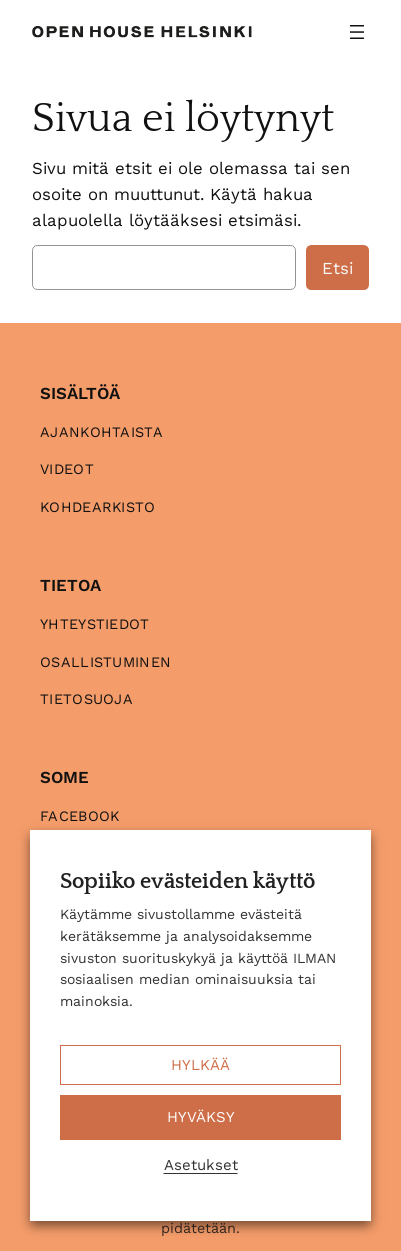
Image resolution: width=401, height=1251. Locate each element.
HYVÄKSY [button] (201, 1117)
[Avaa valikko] (357, 32)
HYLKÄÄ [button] (200, 1065)
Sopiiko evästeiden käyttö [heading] (187, 882)
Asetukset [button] (201, 1165)
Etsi (337, 268)
